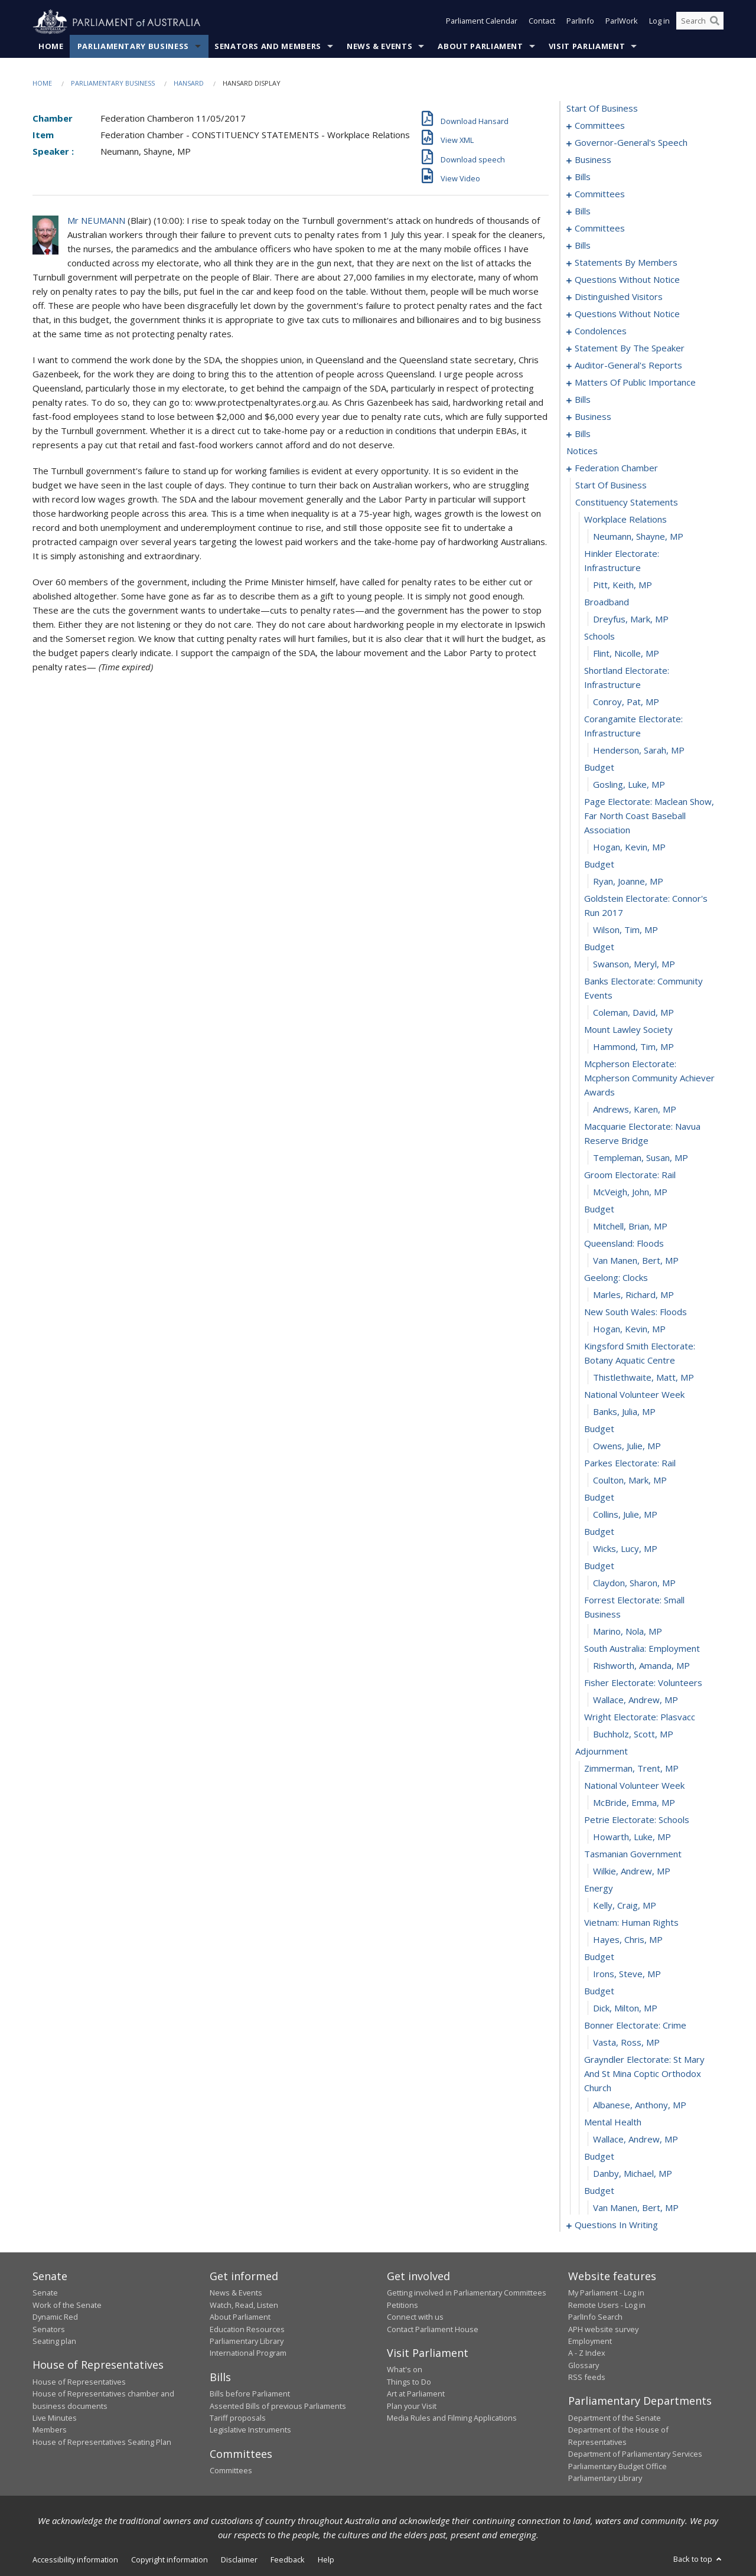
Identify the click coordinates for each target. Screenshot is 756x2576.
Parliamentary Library (247, 2341)
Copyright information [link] (169, 2560)
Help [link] (326, 2560)
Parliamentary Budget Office (617, 2466)
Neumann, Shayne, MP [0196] (638, 537)
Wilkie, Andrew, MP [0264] (631, 1871)
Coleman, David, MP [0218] (633, 1013)
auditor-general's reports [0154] (628, 365)
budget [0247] (599, 1566)
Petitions (402, 2305)
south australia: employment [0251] (642, 1649)
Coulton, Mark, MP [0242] (630, 1480)
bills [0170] (583, 400)
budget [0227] (599, 1209)
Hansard (189, 83)
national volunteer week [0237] (634, 1395)
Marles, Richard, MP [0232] (633, 1295)
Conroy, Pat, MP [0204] (626, 702)
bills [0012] (583, 177)
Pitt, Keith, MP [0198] (622, 585)
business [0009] (593, 160)
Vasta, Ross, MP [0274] (626, 2043)
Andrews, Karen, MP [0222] (634, 1110)
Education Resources (247, 2329)
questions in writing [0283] (616, 2225)
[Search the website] (700, 22)
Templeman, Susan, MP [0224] (640, 1158)
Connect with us (415, 2317)
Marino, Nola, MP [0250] (627, 1632)
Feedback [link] (288, 2560)
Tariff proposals (238, 2418)
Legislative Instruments (250, 2430)
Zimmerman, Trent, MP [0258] (631, 1769)
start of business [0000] (602, 109)
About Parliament (480, 46)
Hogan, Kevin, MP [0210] (629, 847)
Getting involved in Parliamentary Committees (466, 2293)
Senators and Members (267, 46)
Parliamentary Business (133, 46)
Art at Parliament (416, 2394)
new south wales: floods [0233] (635, 1312)
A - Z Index (586, 2353)
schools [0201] (599, 637)
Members (49, 2430)
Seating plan (54, 2341)
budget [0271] (599, 1991)
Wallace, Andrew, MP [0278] (635, 2139)
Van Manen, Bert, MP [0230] (636, 1261)
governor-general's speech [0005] (631, 143)
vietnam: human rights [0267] (631, 1923)
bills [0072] (583, 246)
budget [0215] (599, 947)
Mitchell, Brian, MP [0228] (630, 1226)
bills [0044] (583, 211)
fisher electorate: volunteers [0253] (643, 1683)
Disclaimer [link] (239, 2560)
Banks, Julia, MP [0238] (624, 1412)
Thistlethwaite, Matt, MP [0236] (643, 1378)
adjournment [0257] (601, 1751)
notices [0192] (582, 451)
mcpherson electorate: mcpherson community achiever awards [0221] (649, 1078)
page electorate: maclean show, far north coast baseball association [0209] (649, 816)
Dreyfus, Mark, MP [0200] (631, 619)
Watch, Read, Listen (244, 2305)
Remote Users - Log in (607, 2305)
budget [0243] (599, 1498)
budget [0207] (599, 768)
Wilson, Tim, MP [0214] (625, 930)
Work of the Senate (67, 2305)
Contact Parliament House (432, 2329)
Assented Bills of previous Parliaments (278, 2406)
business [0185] (593, 417)
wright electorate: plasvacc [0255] (639, 1717)
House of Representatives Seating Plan (101, 2442)
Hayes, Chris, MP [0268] (628, 1940)
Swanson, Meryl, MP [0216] (634, 964)
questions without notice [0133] (627, 314)
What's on (404, 2370)
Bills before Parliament (250, 2394)
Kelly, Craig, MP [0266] (624, 1906)
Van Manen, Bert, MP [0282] (636, 2208)
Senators (48, 2329)
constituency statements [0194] (626, 502)
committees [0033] (600, 194)
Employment (590, 2341)
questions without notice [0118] (627, 280)
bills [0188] (583, 434)
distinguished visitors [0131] (619, 297)
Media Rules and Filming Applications (452, 2418)
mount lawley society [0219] (628, 1030)
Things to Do (409, 2381)
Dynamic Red (55, 2317)
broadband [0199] (606, 602)
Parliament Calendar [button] (481, 22)
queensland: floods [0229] (624, 1244)
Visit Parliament (587, 46)
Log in (659, 22)
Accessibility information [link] (75, 2560)
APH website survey (603, 2329)
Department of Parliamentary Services (635, 2454)
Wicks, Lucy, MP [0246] (625, 1549)
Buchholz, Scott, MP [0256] (633, 1734)
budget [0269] (599, 1957)
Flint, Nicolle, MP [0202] (626, 654)
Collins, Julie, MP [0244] (625, 1515)
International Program (248, 2353)
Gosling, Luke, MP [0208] (629, 785)
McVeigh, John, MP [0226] (630, 1192)
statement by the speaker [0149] (630, 348)
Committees (231, 2471)
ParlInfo (580, 22)
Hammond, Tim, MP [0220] (633, 1047)
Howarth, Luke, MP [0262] (632, 1837)
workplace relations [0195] (625, 520)
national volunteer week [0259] (634, 1786)
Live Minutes (54, 2418)
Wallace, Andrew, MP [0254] (635, 1700)
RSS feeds (586, 2377)
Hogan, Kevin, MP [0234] (629, 1329)
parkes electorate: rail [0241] (630, 1463)
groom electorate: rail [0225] (630, 1175)
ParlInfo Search (595, 2317)
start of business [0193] (611, 485)
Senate (45, 2293)
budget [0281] (599, 2191)
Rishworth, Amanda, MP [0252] (641, 1666)
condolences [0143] (601, 331)
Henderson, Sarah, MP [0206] (639, 751)
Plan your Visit (411, 2406)
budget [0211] (599, 864)
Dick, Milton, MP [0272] (625, 2008)
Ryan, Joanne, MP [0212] (628, 882)
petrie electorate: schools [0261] (636, 1820)
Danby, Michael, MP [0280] (632, 2174)
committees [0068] (600, 228)
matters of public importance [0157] (635, 383)
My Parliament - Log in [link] (606, 2293)
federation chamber (616, 468)
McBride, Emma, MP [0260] (634, 1803)
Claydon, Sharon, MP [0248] (634, 1583)
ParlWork (621, 22)
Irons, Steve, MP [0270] (627, 1974)
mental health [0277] (612, 2122)
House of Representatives (79, 2381)
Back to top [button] (698, 2559)
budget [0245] (599, 1532)
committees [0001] (600, 126)
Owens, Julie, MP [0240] (627, 1446)
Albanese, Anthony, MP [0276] (639, 2105)
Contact (542, 22)
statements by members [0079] (626, 263)
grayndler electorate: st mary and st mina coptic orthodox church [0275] (644, 2074)
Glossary (583, 2365)
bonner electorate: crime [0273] (635, 2026)
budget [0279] (599, 2157)
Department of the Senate (614, 2418)
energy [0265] (598, 1888)
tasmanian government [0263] (633, 1854)
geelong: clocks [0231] (616, 1278)
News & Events (379, 46)
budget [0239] (599, 1429)
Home (51, 46)
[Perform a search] (715, 22)
